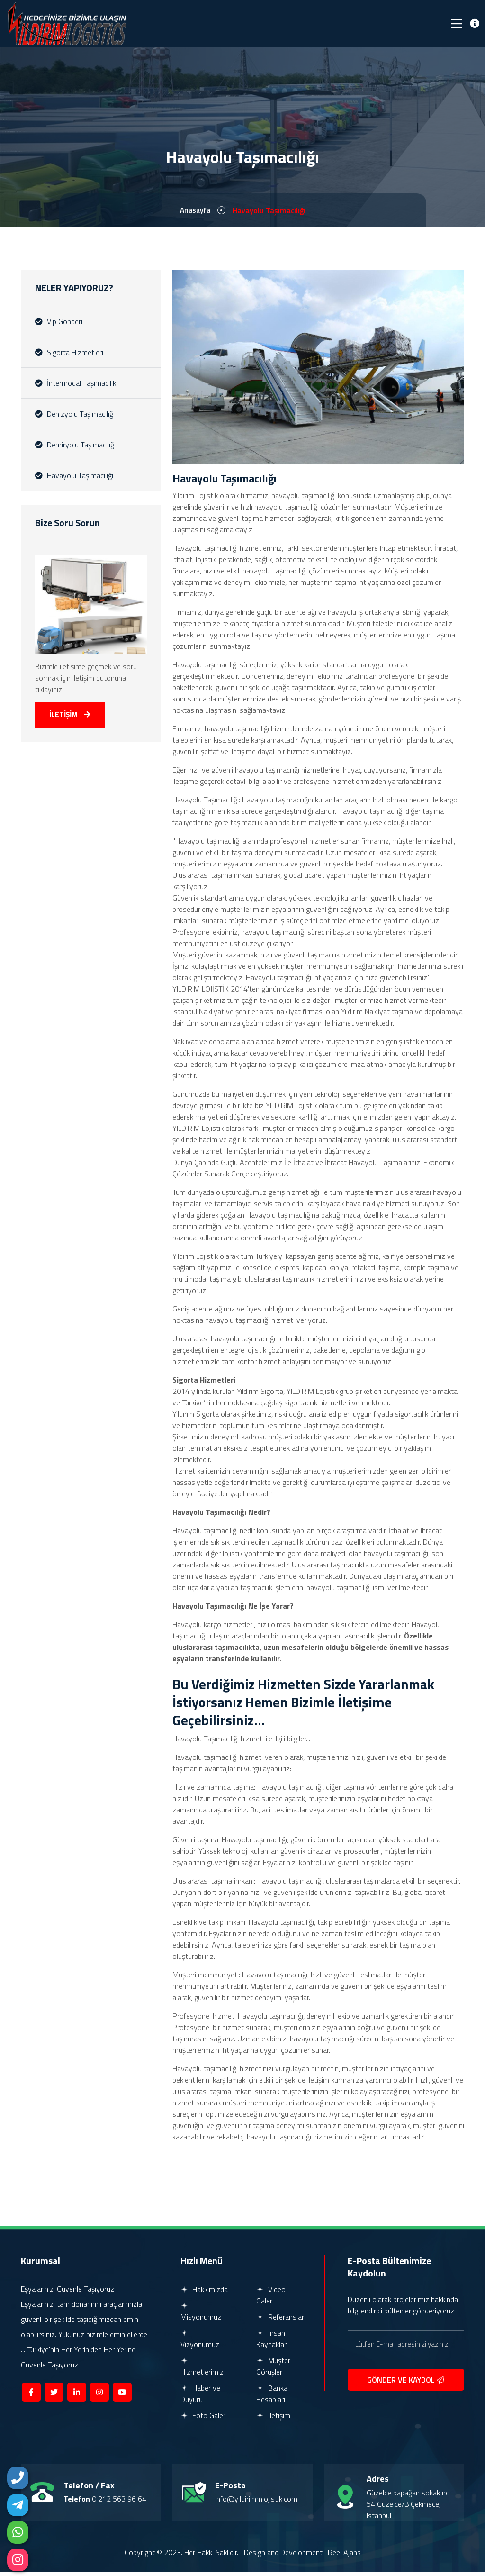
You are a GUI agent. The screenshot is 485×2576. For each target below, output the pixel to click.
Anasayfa (195, 212)
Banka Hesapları (271, 2397)
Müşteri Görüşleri (274, 2369)
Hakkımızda (204, 2293)
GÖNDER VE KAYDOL (405, 2383)
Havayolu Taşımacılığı (74, 476)
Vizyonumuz (199, 2343)
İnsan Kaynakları (272, 2342)
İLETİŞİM (71, 716)
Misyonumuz (200, 2315)
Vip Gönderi (58, 322)
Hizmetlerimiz (202, 2370)
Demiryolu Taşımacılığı (75, 446)
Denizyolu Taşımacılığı (75, 415)
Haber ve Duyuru (200, 2397)
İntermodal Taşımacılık (75, 384)
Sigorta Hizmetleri (69, 353)
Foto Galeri (203, 2419)
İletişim (273, 2419)
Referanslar (280, 2320)
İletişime (371, 1705)
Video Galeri (271, 2298)
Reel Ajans (344, 2556)
